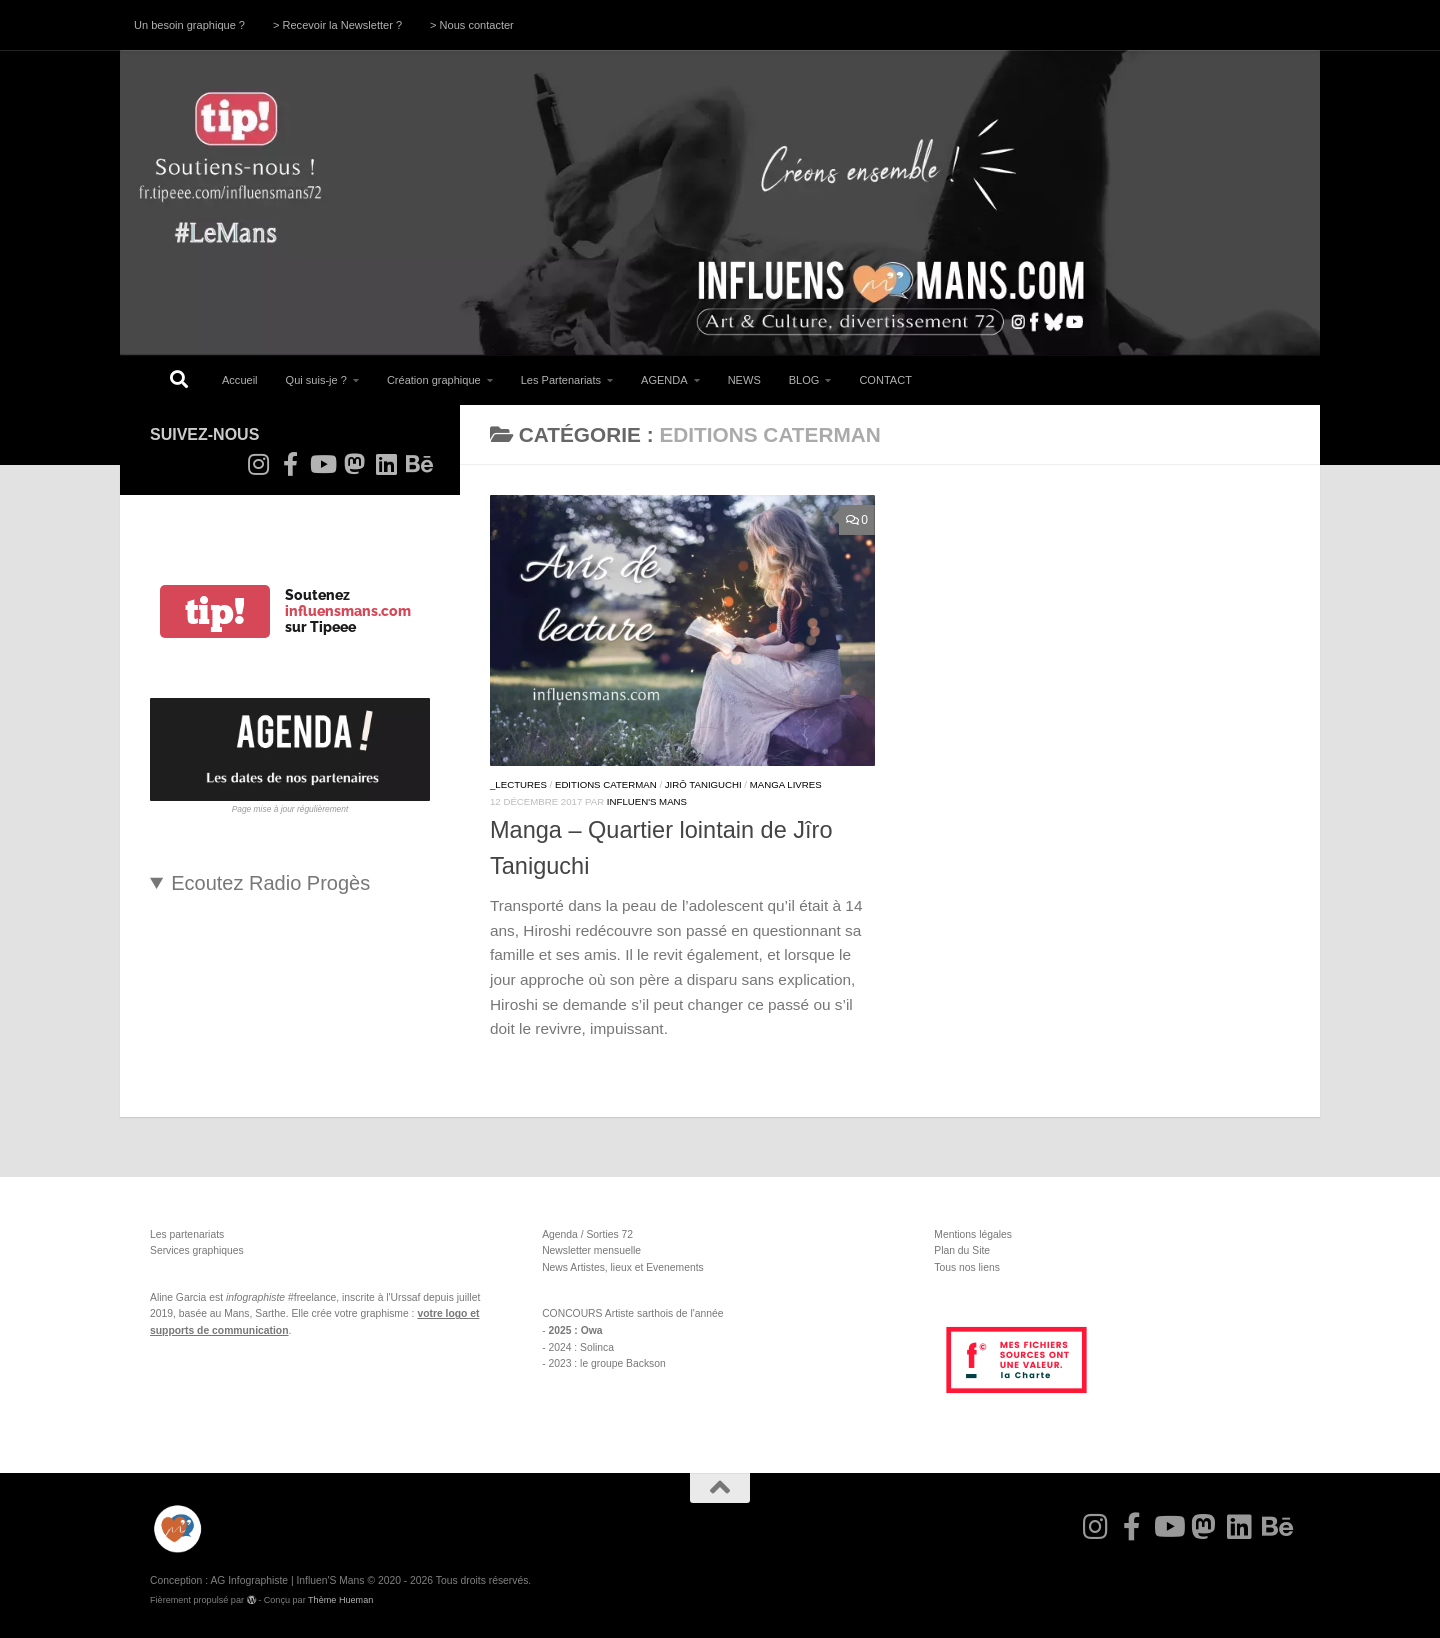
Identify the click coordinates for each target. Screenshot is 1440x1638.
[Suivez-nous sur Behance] (418, 464)
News (555, 1267)
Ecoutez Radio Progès (270, 883)
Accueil (240, 380)
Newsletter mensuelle (591, 1250)
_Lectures (518, 784)
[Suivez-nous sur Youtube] (322, 464)
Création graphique (434, 380)
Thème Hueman (340, 1600)
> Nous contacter (472, 25)
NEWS (744, 380)
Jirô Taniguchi (703, 784)
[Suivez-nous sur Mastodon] (354, 464)
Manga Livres (786, 784)
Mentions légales (973, 1234)
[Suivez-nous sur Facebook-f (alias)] (290, 464)
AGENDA (664, 380)
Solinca (597, 1347)
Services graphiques (197, 1250)
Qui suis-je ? (316, 380)
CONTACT (885, 380)
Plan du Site (962, 1250)
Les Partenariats (561, 380)
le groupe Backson (623, 1363)
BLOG (804, 380)
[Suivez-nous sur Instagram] (258, 464)
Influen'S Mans (647, 801)
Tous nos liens (967, 1267)
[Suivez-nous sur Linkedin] (386, 464)
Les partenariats (187, 1234)
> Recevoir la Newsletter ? (337, 25)
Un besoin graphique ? (189, 25)
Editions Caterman (606, 784)
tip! (215, 611)
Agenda (560, 1234)
